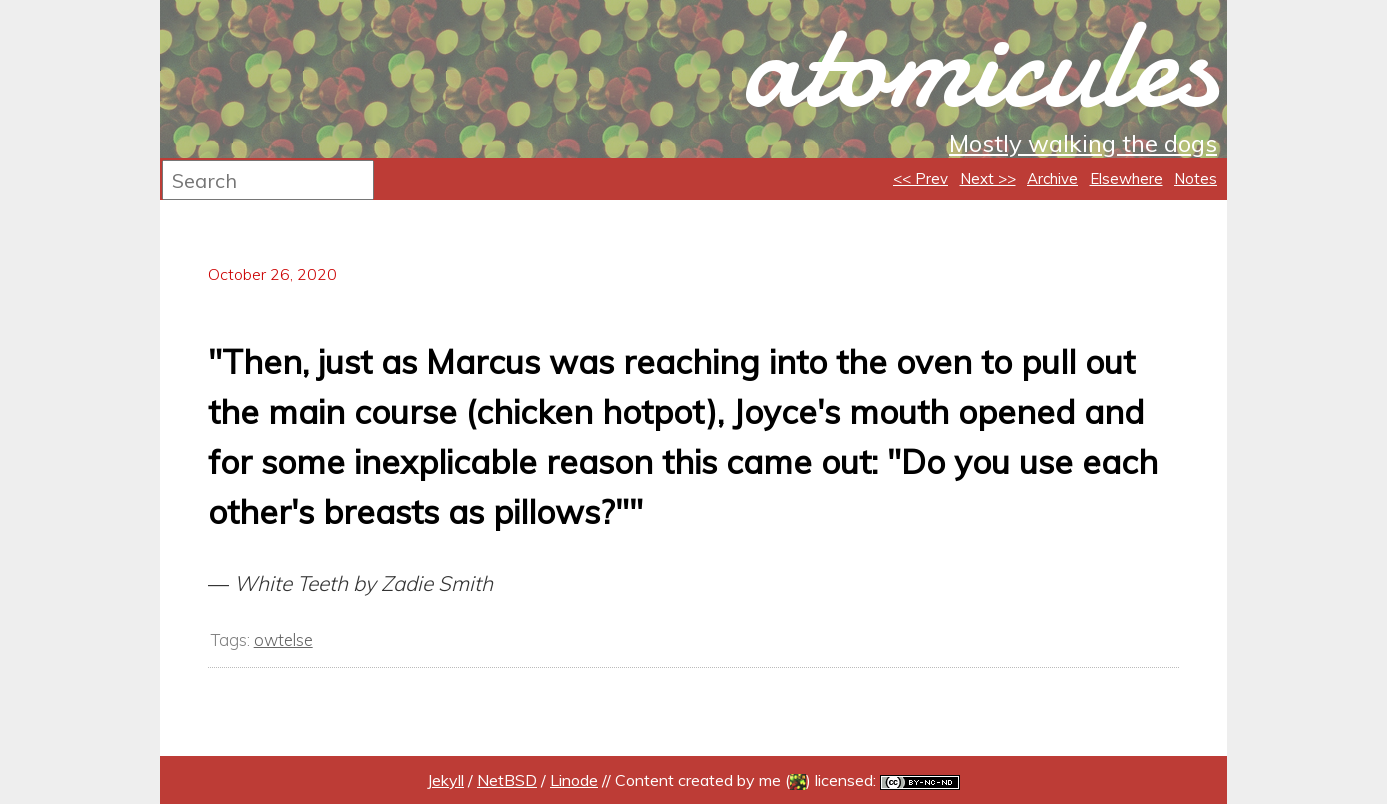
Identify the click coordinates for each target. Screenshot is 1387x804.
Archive (1052, 178)
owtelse (283, 639)
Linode (574, 780)
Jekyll (445, 780)
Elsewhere (1126, 178)
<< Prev (920, 178)
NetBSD (507, 780)
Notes (1195, 178)
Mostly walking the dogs (1083, 143)
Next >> (988, 178)
